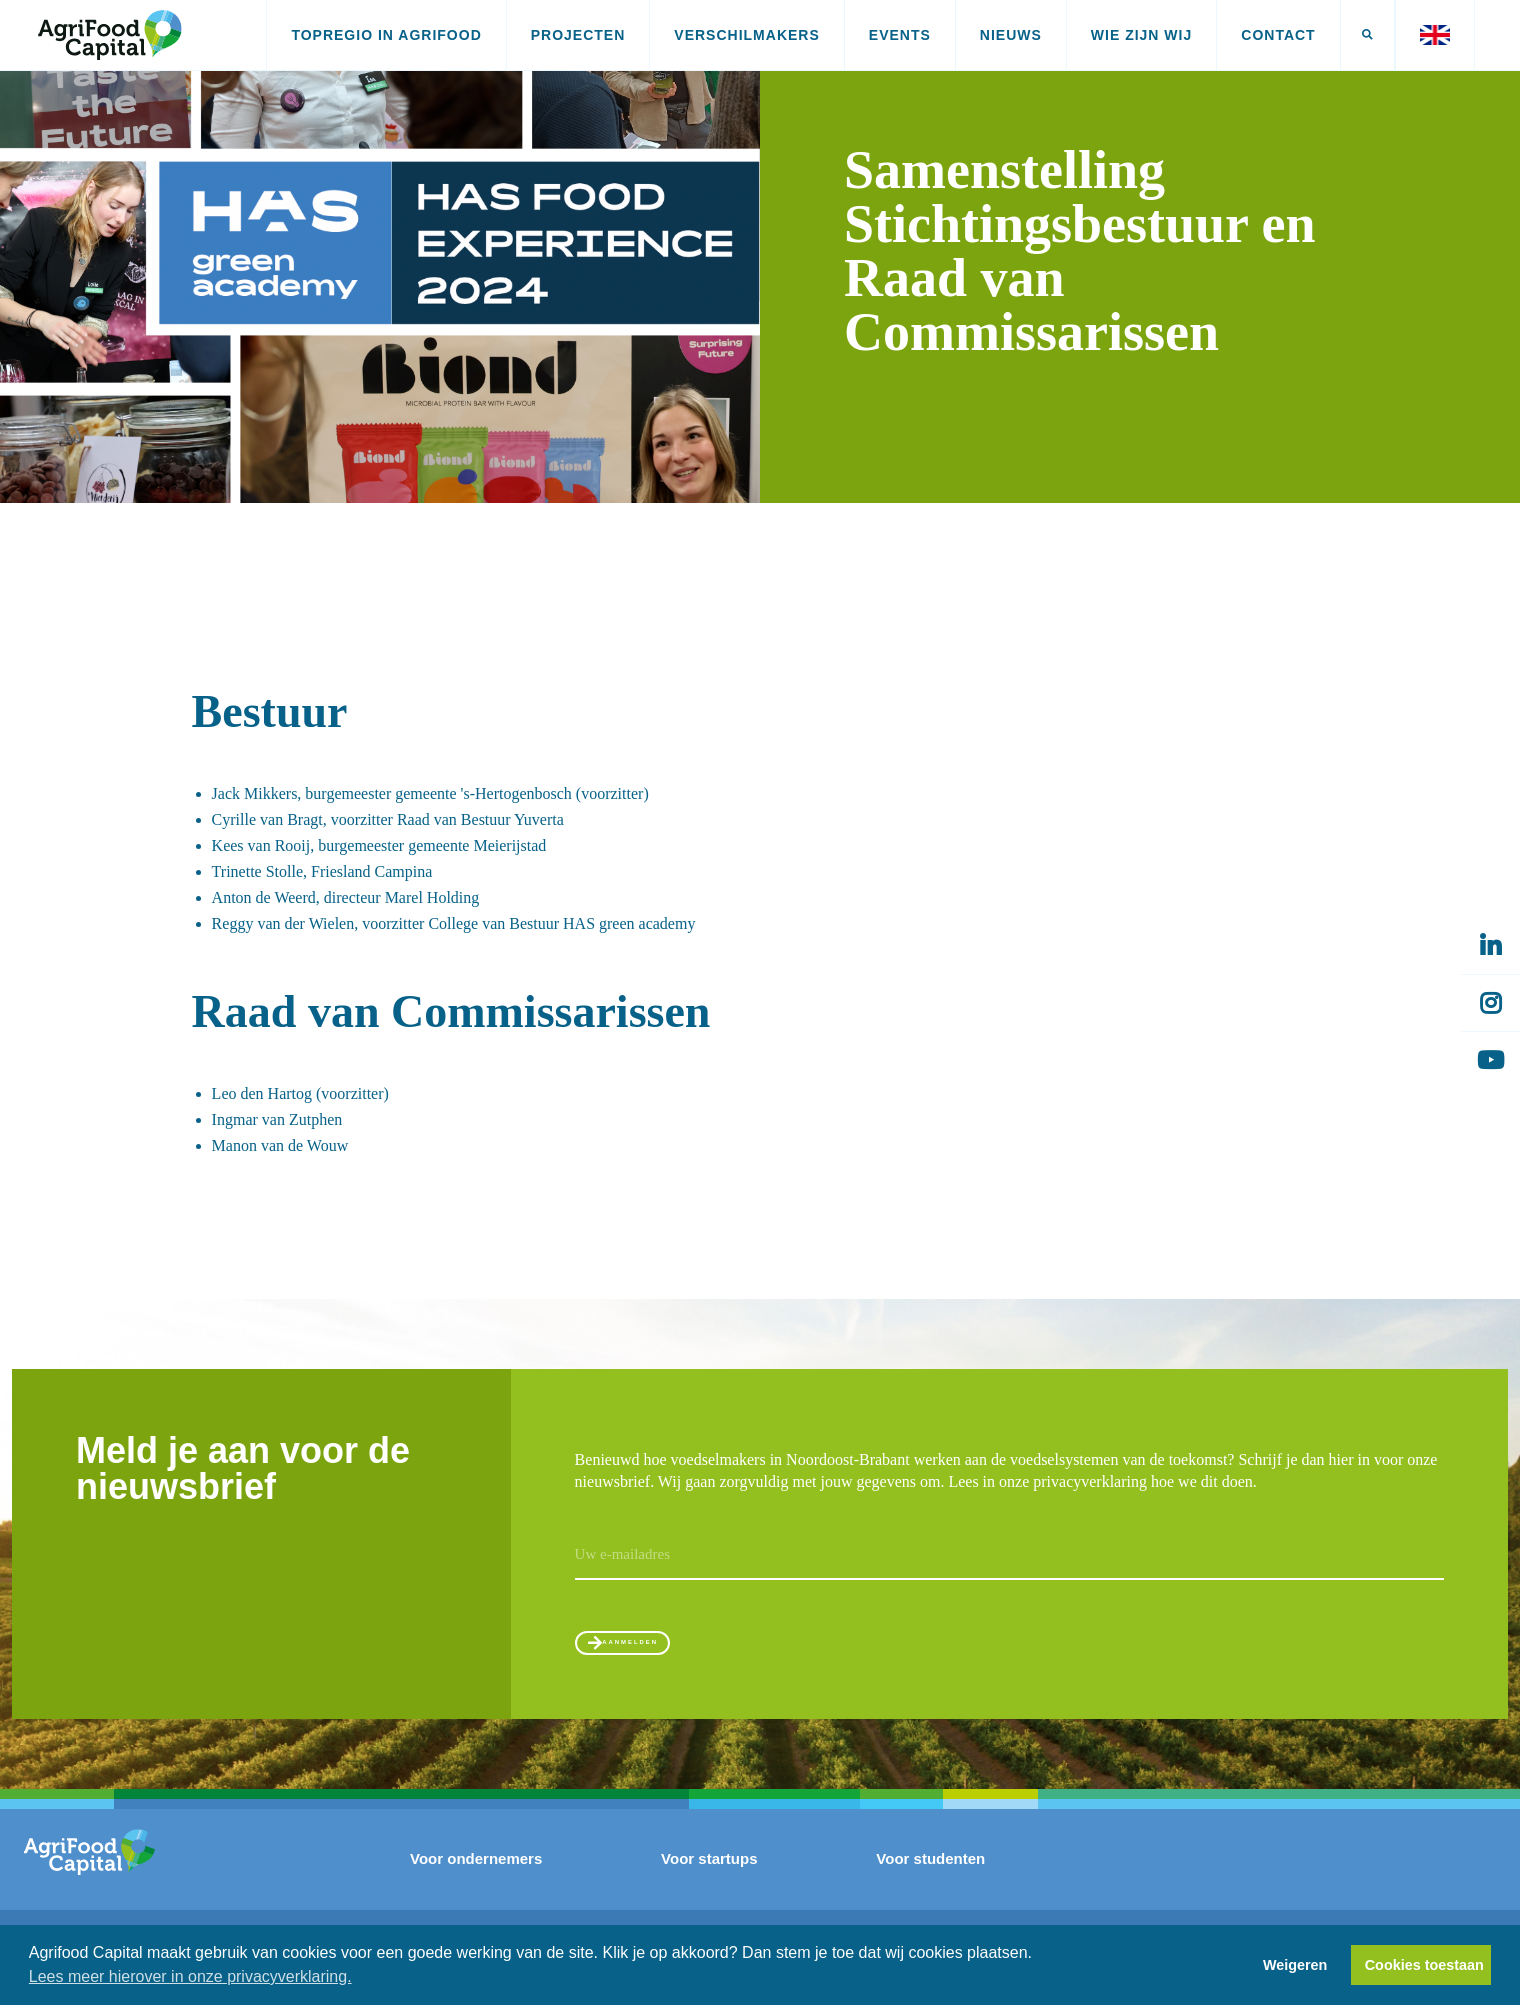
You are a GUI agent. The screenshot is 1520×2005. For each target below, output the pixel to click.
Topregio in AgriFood (386, 35)
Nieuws (1011, 35)
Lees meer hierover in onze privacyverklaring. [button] (190, 1976)
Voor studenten (930, 1879)
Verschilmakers (746, 35)
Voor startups (709, 1879)
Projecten (578, 35)
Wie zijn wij (1141, 35)
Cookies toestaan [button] (1424, 1965)
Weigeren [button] (1295, 1965)
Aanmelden (668, 1651)
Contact (1278, 35)
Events (900, 35)
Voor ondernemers (476, 1879)
